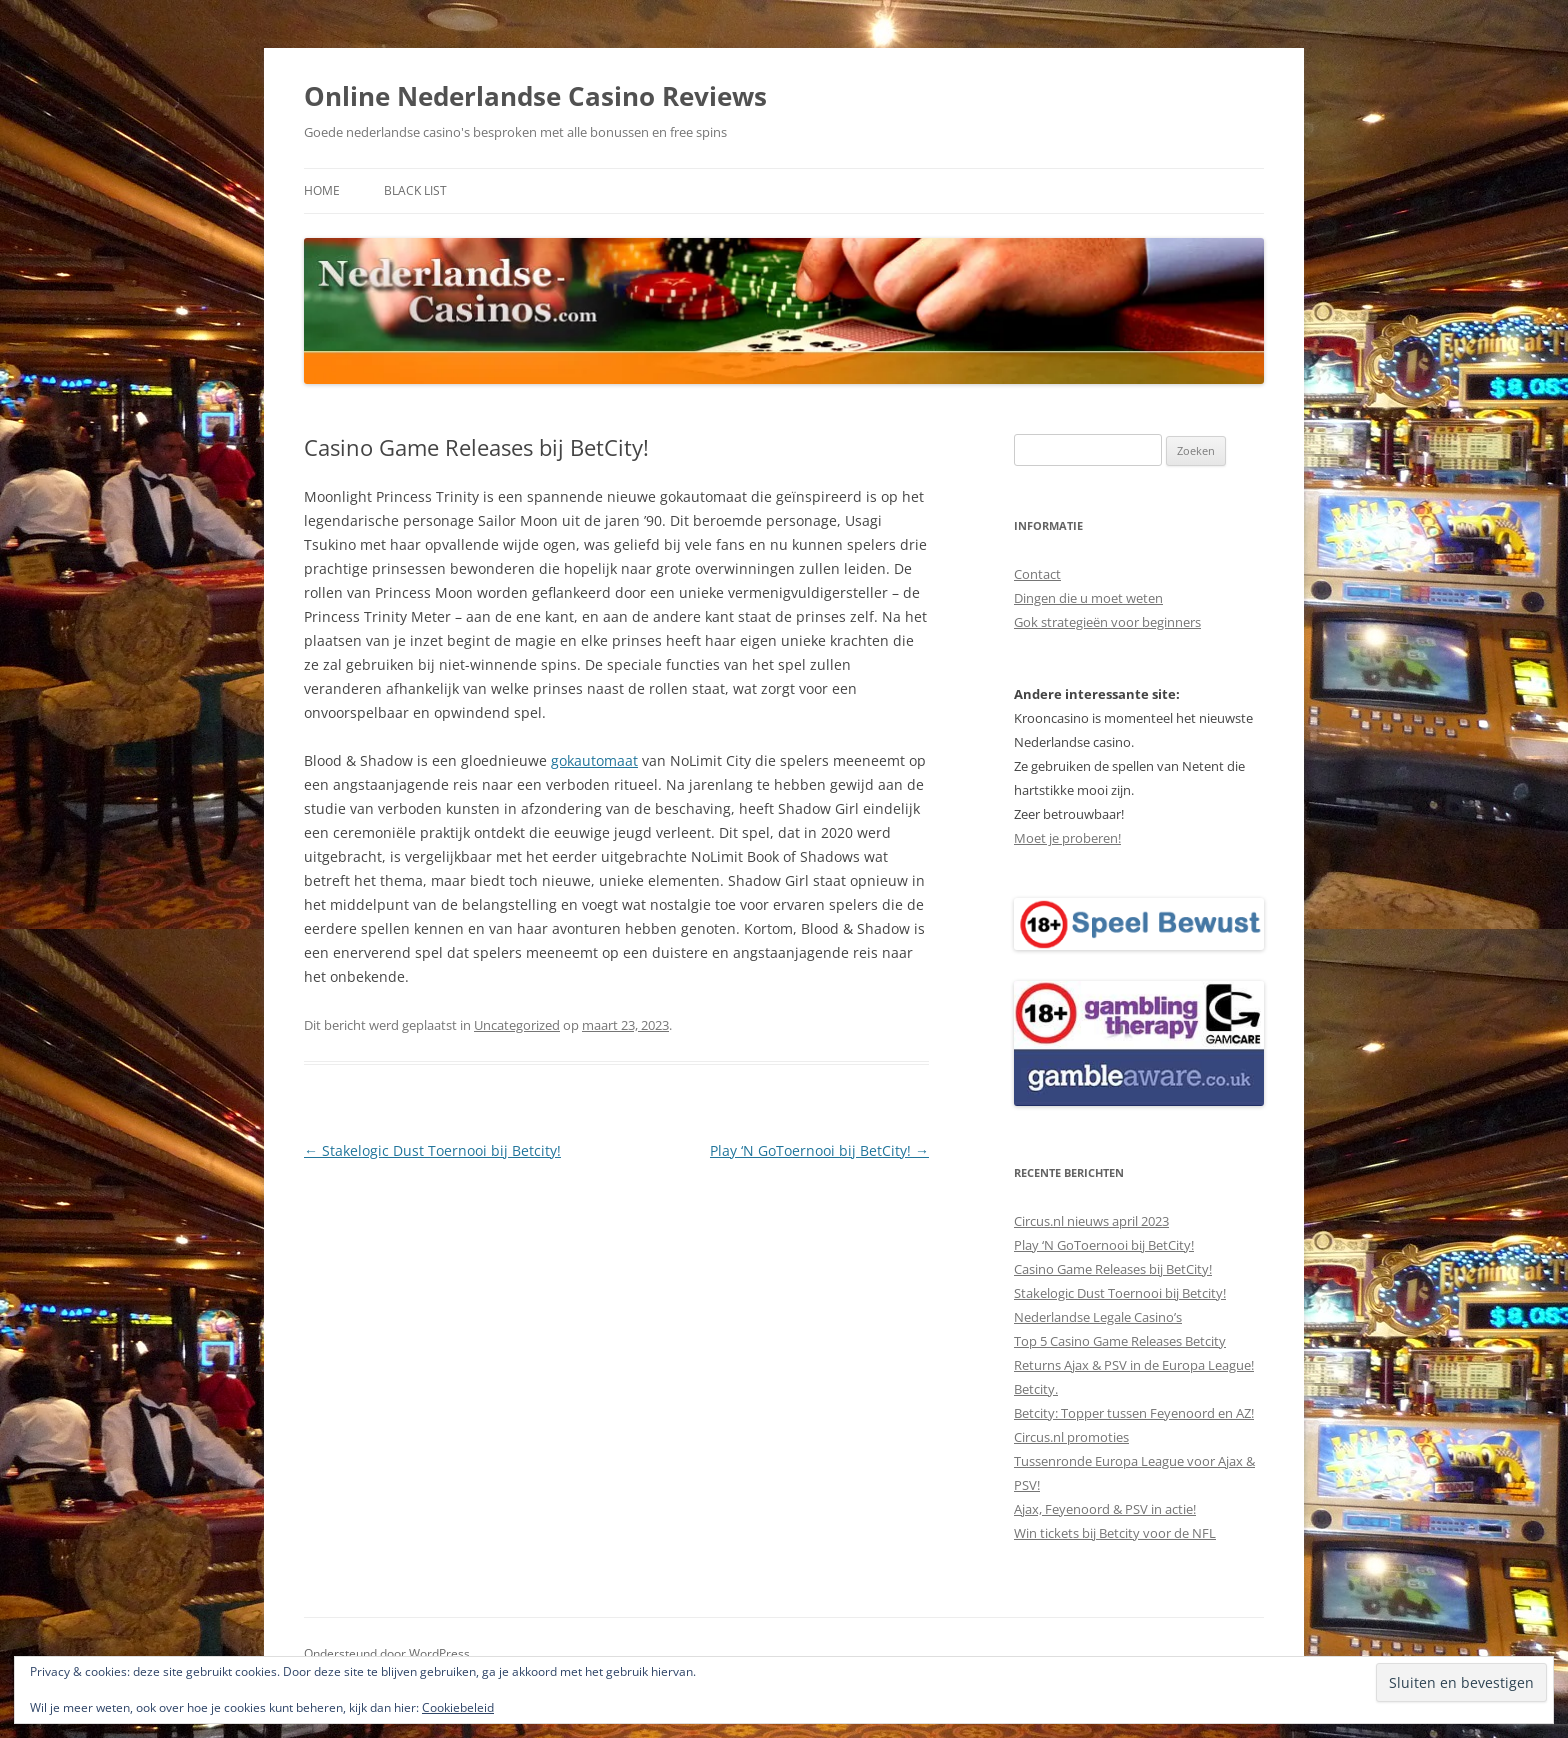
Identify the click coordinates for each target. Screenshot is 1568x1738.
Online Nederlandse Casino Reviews (535, 96)
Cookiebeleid (458, 1707)
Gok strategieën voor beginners (1107, 622)
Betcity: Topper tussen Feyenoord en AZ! (1134, 1413)
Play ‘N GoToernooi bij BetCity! (819, 1150)
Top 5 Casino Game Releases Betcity (1120, 1341)
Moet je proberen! (1067, 838)
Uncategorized (517, 1025)
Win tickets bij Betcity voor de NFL (1115, 1533)
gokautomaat (594, 760)
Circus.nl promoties (1071, 1437)
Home (322, 190)
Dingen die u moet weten (1088, 598)
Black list (415, 190)
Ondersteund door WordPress (387, 1653)
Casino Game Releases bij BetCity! (1113, 1269)
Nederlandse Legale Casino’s (1098, 1317)
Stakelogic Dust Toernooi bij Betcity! (432, 1150)
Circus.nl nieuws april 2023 (1091, 1221)
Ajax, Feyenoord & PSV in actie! (1105, 1509)
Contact (1037, 574)
